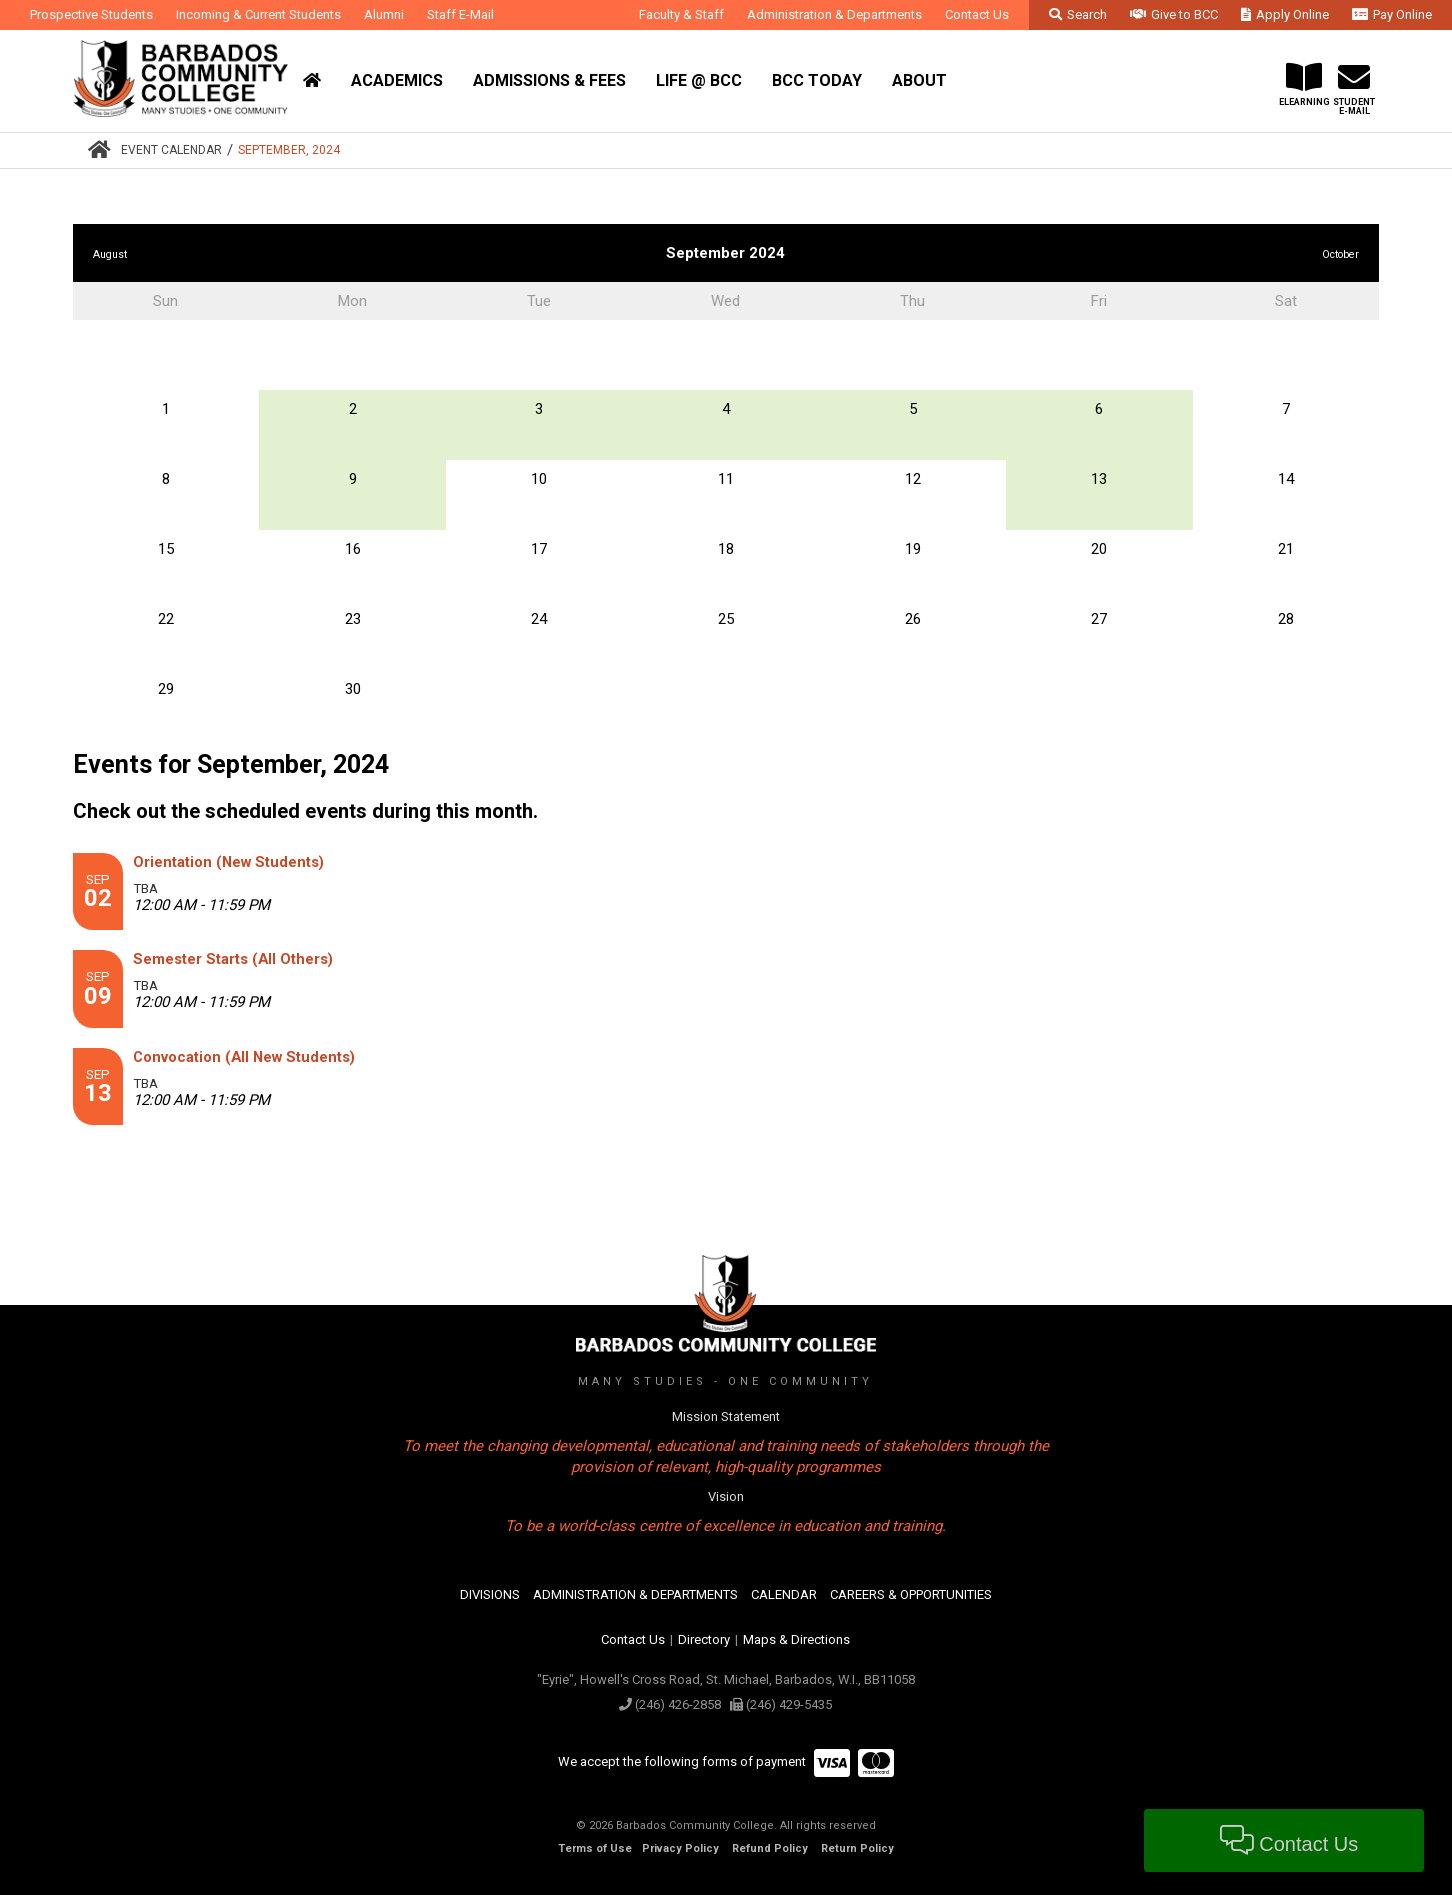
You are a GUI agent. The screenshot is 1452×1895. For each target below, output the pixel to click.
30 (353, 689)
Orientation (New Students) (228, 862)
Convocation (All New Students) (244, 1057)
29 (166, 689)
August (110, 254)
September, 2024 (289, 150)
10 (539, 479)
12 (913, 479)
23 (353, 619)
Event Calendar (171, 150)
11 (726, 479)
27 (1099, 619)
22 (166, 619)
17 (539, 549)
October (1340, 254)
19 (913, 549)
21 (1286, 549)
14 (1286, 479)
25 (726, 619)
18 (726, 549)
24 (539, 619)
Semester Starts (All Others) (233, 959)
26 (913, 619)
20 (1099, 549)
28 (1286, 619)
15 (166, 549)
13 (1099, 479)
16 (353, 549)
